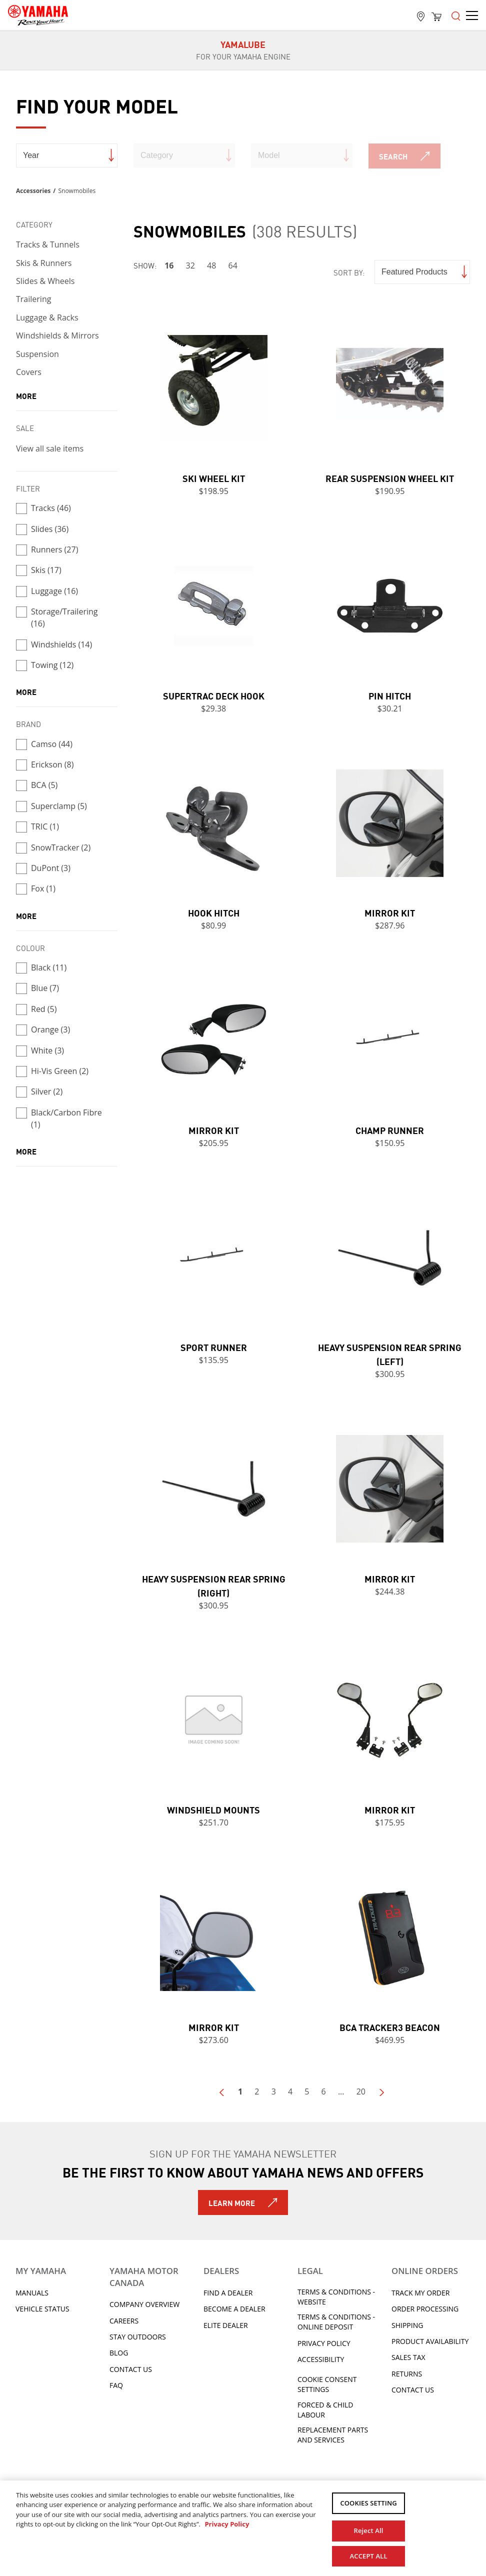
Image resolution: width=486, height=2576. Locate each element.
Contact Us (131, 2369)
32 (190, 265)
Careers (124, 2321)
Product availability (430, 2341)
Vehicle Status (43, 2309)
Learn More (231, 2202)
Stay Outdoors (138, 2337)
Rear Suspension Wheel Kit (390, 478)
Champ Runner (390, 1130)
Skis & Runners (44, 263)
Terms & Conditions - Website (336, 2296)
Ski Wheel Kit (213, 478)
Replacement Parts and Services (333, 2434)
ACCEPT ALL (369, 2555)
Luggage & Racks (47, 317)
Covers (29, 372)
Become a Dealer (235, 2309)
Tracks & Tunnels (48, 244)
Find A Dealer (228, 2293)
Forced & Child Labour (326, 2410)
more (26, 395)
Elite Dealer (226, 2325)
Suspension (37, 354)
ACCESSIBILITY (321, 2359)
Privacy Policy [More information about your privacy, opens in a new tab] (226, 2524)
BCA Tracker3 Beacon (390, 2027)
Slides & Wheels (45, 281)
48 (211, 265)
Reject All (369, 2529)
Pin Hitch (389, 695)
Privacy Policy (324, 2343)
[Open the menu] (456, 15)
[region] (243, 2528)
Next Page (381, 2092)
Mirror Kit (389, 912)
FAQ (116, 2385)
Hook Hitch (214, 912)
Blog (119, 2353)
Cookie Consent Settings (327, 2384)
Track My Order (421, 2293)
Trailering (33, 299)
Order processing (425, 2309)
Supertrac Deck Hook (213, 695)
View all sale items (50, 448)
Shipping (407, 2325)
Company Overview (145, 2304)
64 (233, 265)
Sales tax (409, 2357)
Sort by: (349, 272)
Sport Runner (213, 1347)
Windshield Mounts (213, 1809)
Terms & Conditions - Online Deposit (336, 2322)
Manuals (32, 2293)
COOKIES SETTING (368, 2503)
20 (361, 2091)
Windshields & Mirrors (57, 335)
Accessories (33, 190)
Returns (407, 2373)
